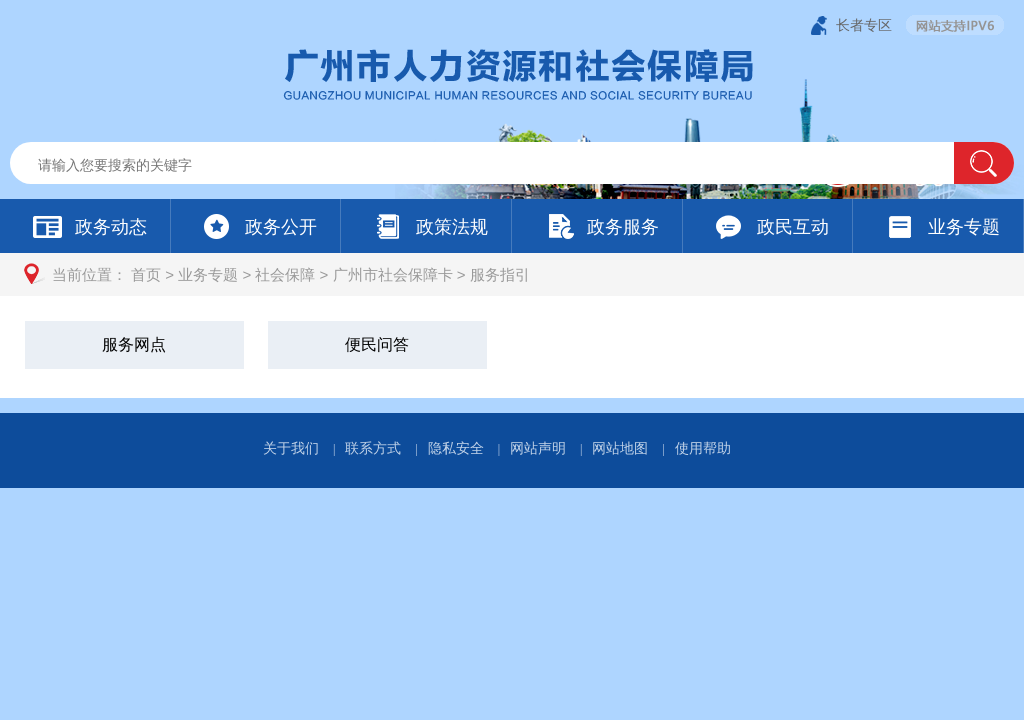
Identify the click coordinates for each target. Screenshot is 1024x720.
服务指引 (500, 274)
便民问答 (377, 344)
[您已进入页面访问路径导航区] (512, 274)
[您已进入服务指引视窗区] (512, 347)
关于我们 (291, 448)
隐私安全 (456, 448)
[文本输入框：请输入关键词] (499, 165)
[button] (984, 163)
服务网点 (134, 344)
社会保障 (285, 274)
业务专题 (208, 274)
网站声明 (538, 448)
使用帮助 (703, 448)
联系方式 (373, 448)
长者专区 (864, 25)
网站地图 (620, 448)
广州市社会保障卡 (393, 274)
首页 (146, 274)
